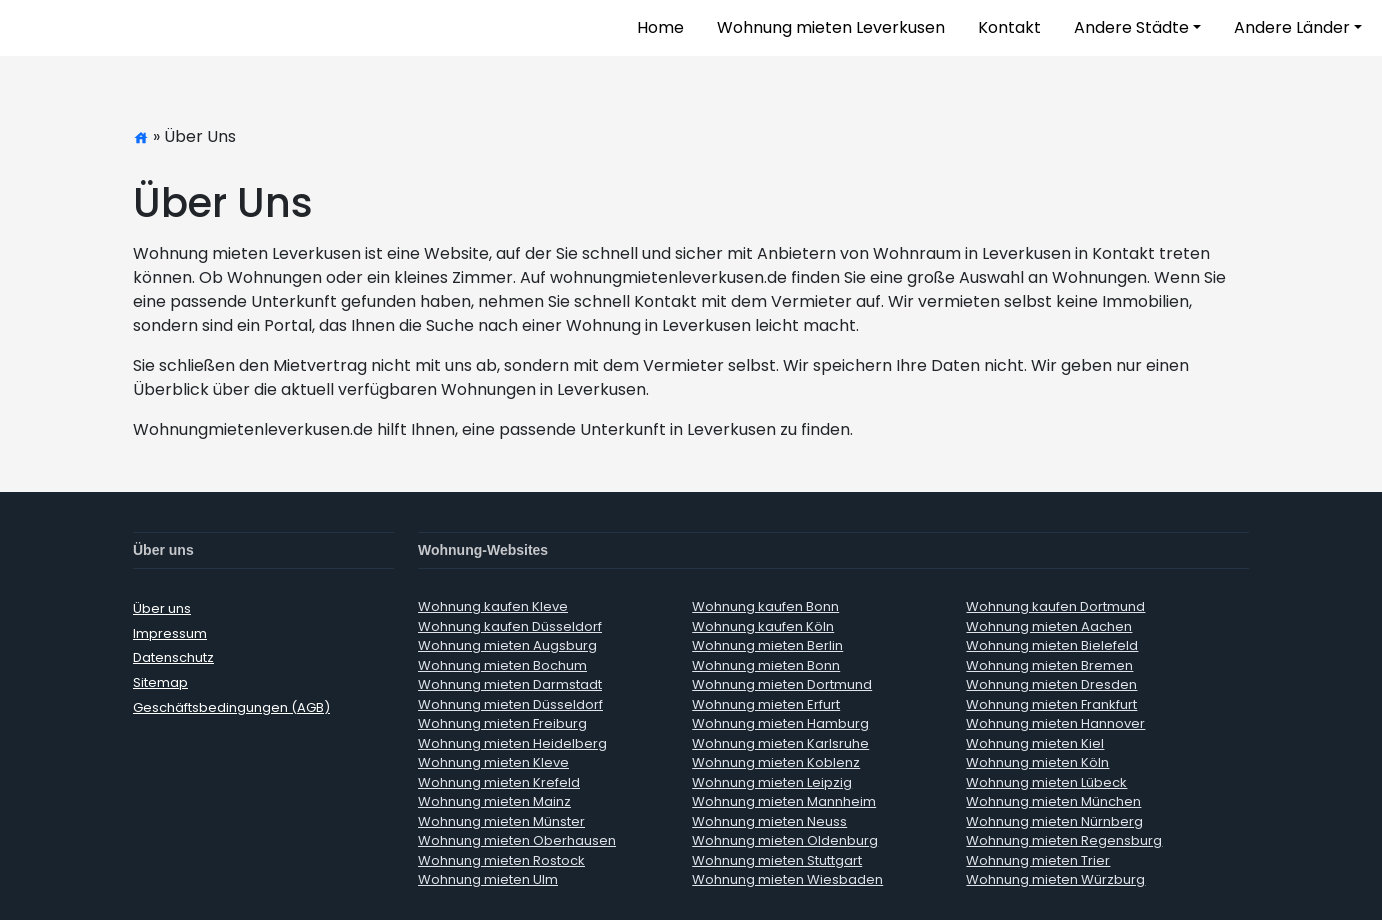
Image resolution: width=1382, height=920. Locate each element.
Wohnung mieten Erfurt (766, 704)
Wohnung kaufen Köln (763, 626)
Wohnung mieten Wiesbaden (787, 879)
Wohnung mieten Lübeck (1046, 782)
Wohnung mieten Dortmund (782, 684)
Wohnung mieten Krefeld (499, 782)
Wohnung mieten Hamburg (780, 723)
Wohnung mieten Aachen (1049, 626)
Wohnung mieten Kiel (1035, 743)
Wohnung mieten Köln (1037, 762)
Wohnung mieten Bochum (502, 665)
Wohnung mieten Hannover (1055, 723)
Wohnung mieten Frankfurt (1051, 704)
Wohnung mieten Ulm (488, 879)
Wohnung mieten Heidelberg (512, 743)
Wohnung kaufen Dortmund (1055, 606)
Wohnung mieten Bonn (766, 665)
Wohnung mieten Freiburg (502, 723)
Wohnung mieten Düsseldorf (510, 704)
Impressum (170, 633)
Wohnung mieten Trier (1038, 860)
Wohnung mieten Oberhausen (517, 840)
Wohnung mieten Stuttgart (777, 860)
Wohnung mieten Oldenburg (785, 840)
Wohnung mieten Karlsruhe (780, 743)
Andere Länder (1292, 27)
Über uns (162, 608)
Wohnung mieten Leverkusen (831, 27)
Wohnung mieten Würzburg (1055, 879)
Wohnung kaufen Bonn (765, 606)
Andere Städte (1131, 27)
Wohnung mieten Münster (501, 821)
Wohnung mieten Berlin (767, 645)
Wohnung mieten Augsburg (507, 645)
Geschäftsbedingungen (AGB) (231, 707)
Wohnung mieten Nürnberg (1054, 821)
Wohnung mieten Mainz (494, 801)
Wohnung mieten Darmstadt (510, 684)
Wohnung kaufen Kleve (493, 606)
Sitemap (160, 682)
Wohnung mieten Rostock (501, 860)
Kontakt (1009, 27)
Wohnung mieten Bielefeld (1052, 645)
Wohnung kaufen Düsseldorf (510, 626)
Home (660, 27)
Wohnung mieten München (1053, 801)
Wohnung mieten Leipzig (772, 782)
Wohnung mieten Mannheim (784, 801)
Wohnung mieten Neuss (769, 821)
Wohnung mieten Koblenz (776, 762)
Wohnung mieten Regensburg (1064, 840)
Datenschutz (173, 657)
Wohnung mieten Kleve (493, 762)
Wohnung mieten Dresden (1051, 684)
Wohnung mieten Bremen (1049, 665)
